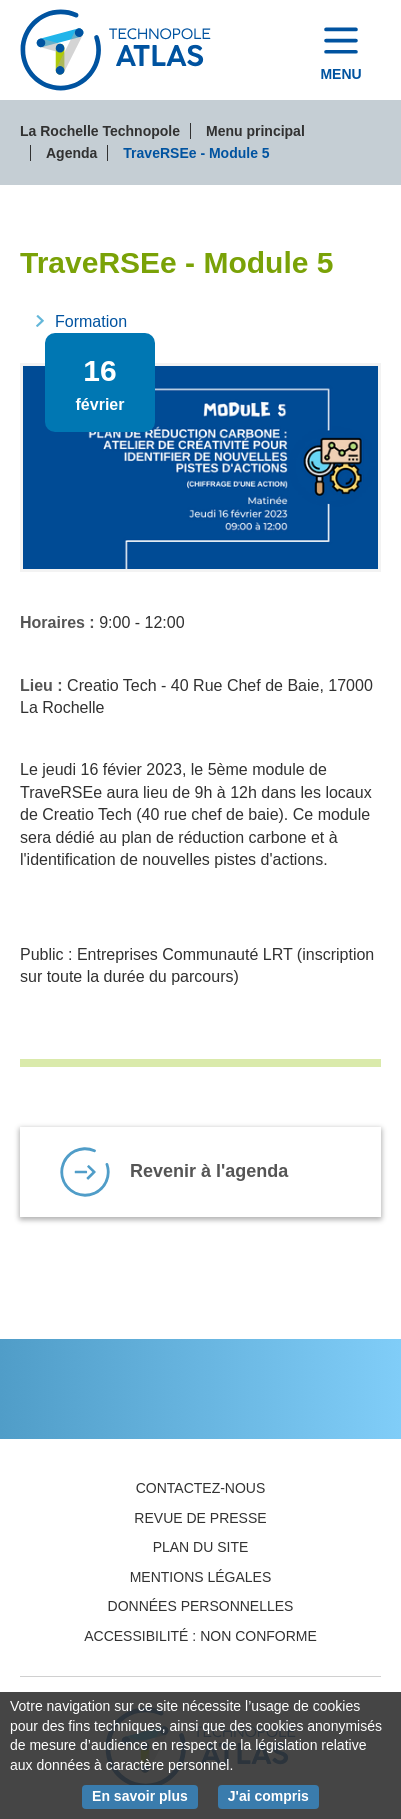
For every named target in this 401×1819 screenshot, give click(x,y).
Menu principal (255, 131)
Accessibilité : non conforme (200, 1636)
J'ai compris (273, 1795)
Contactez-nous (201, 1488)
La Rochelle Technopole (100, 131)
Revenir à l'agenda (209, 1171)
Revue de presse (200, 1518)
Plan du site (201, 1547)
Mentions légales (201, 1577)
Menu (340, 74)
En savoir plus (145, 1795)
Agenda (71, 153)
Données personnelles (201, 1606)
